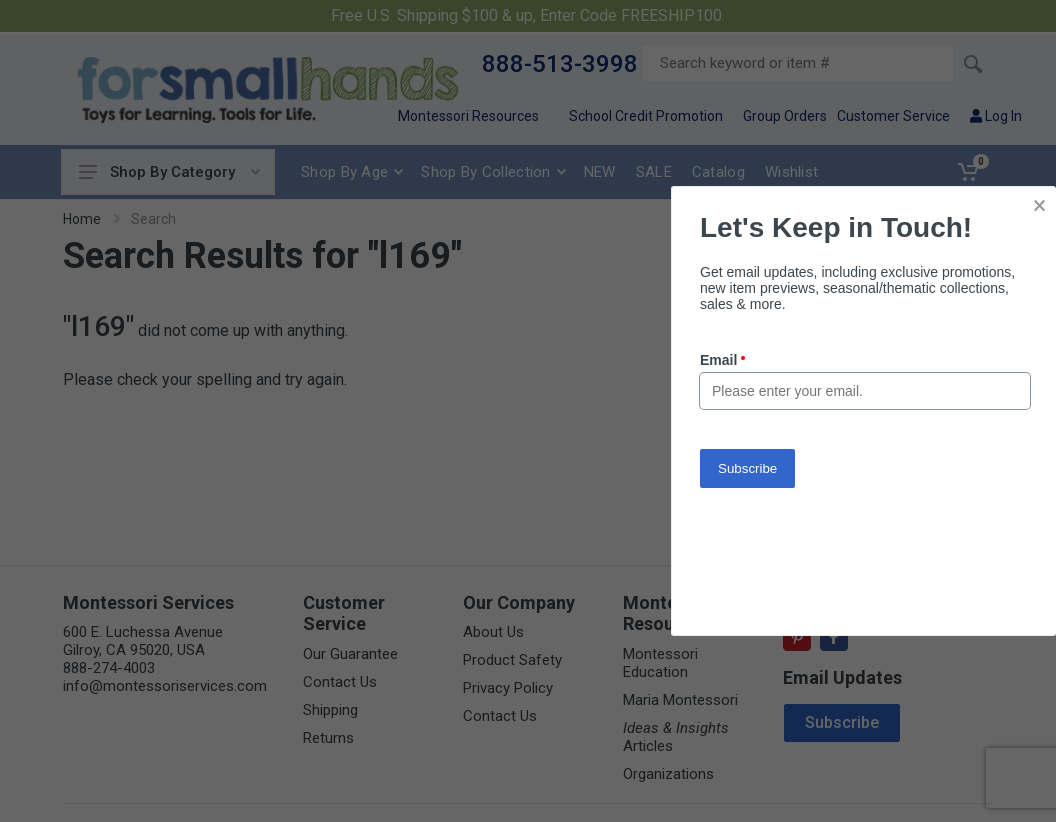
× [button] (1039, 205)
